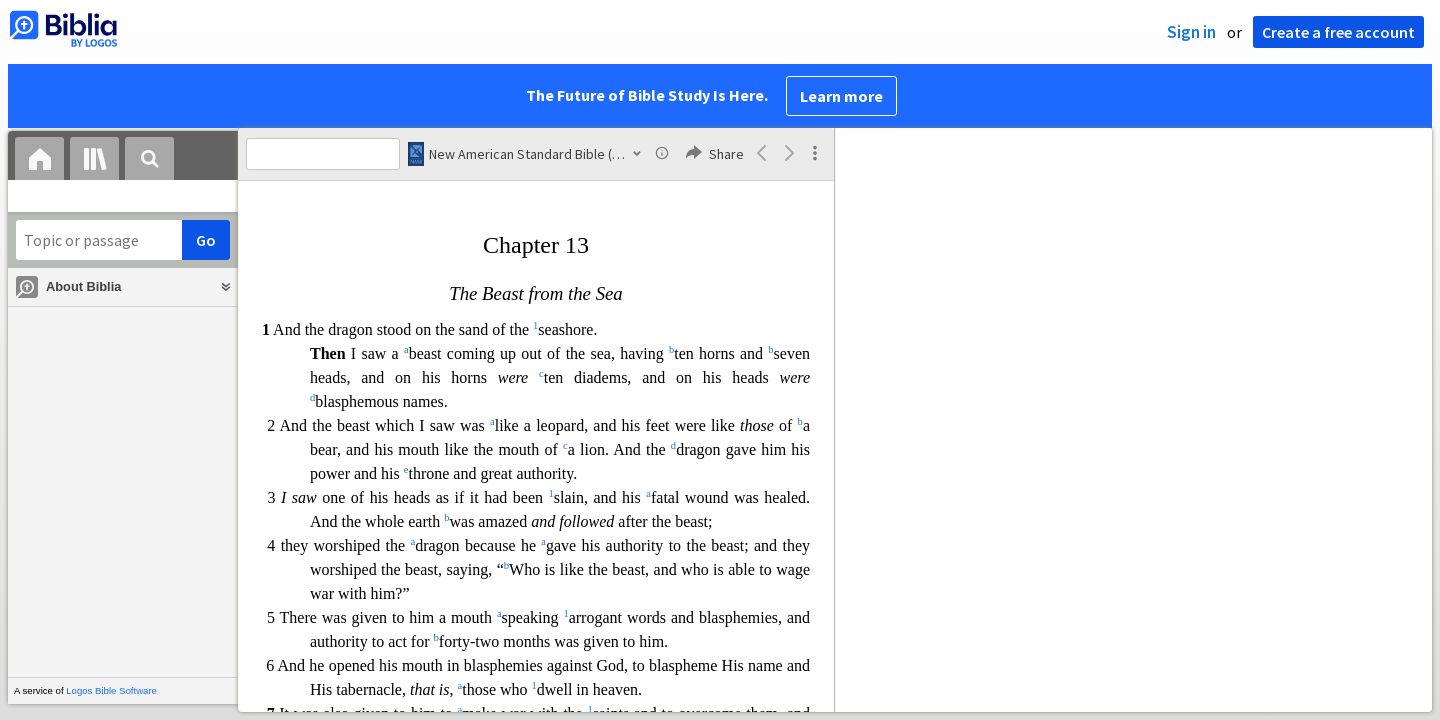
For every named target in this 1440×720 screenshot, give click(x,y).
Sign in (1191, 32)
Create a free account (1338, 32)
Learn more (841, 96)
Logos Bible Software (111, 690)
